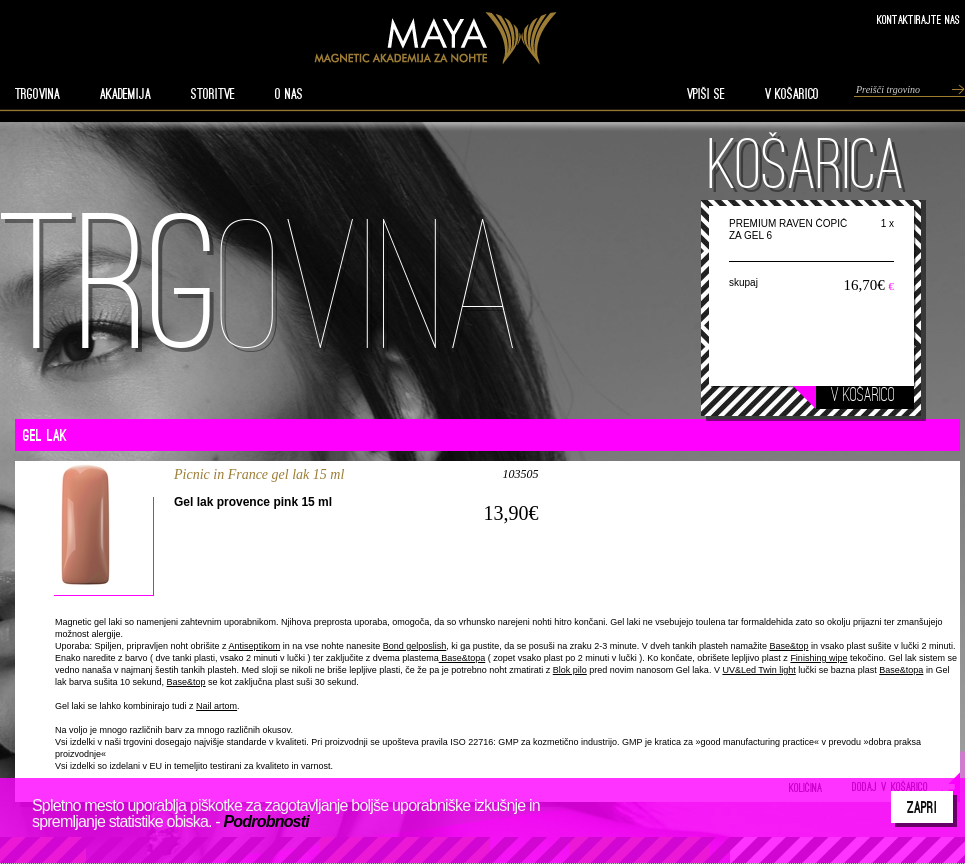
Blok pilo (570, 670)
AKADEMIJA (125, 94)
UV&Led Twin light (758, 670)
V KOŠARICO (792, 94)
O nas (289, 94)
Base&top (788, 646)
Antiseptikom (255, 646)
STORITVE (213, 94)
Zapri (922, 807)
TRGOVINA (37, 94)
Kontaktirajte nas (918, 19)
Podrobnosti (265, 821)
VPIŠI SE (706, 94)
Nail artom (216, 706)
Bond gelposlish (415, 646)
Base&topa (462, 658)
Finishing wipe (818, 658)
